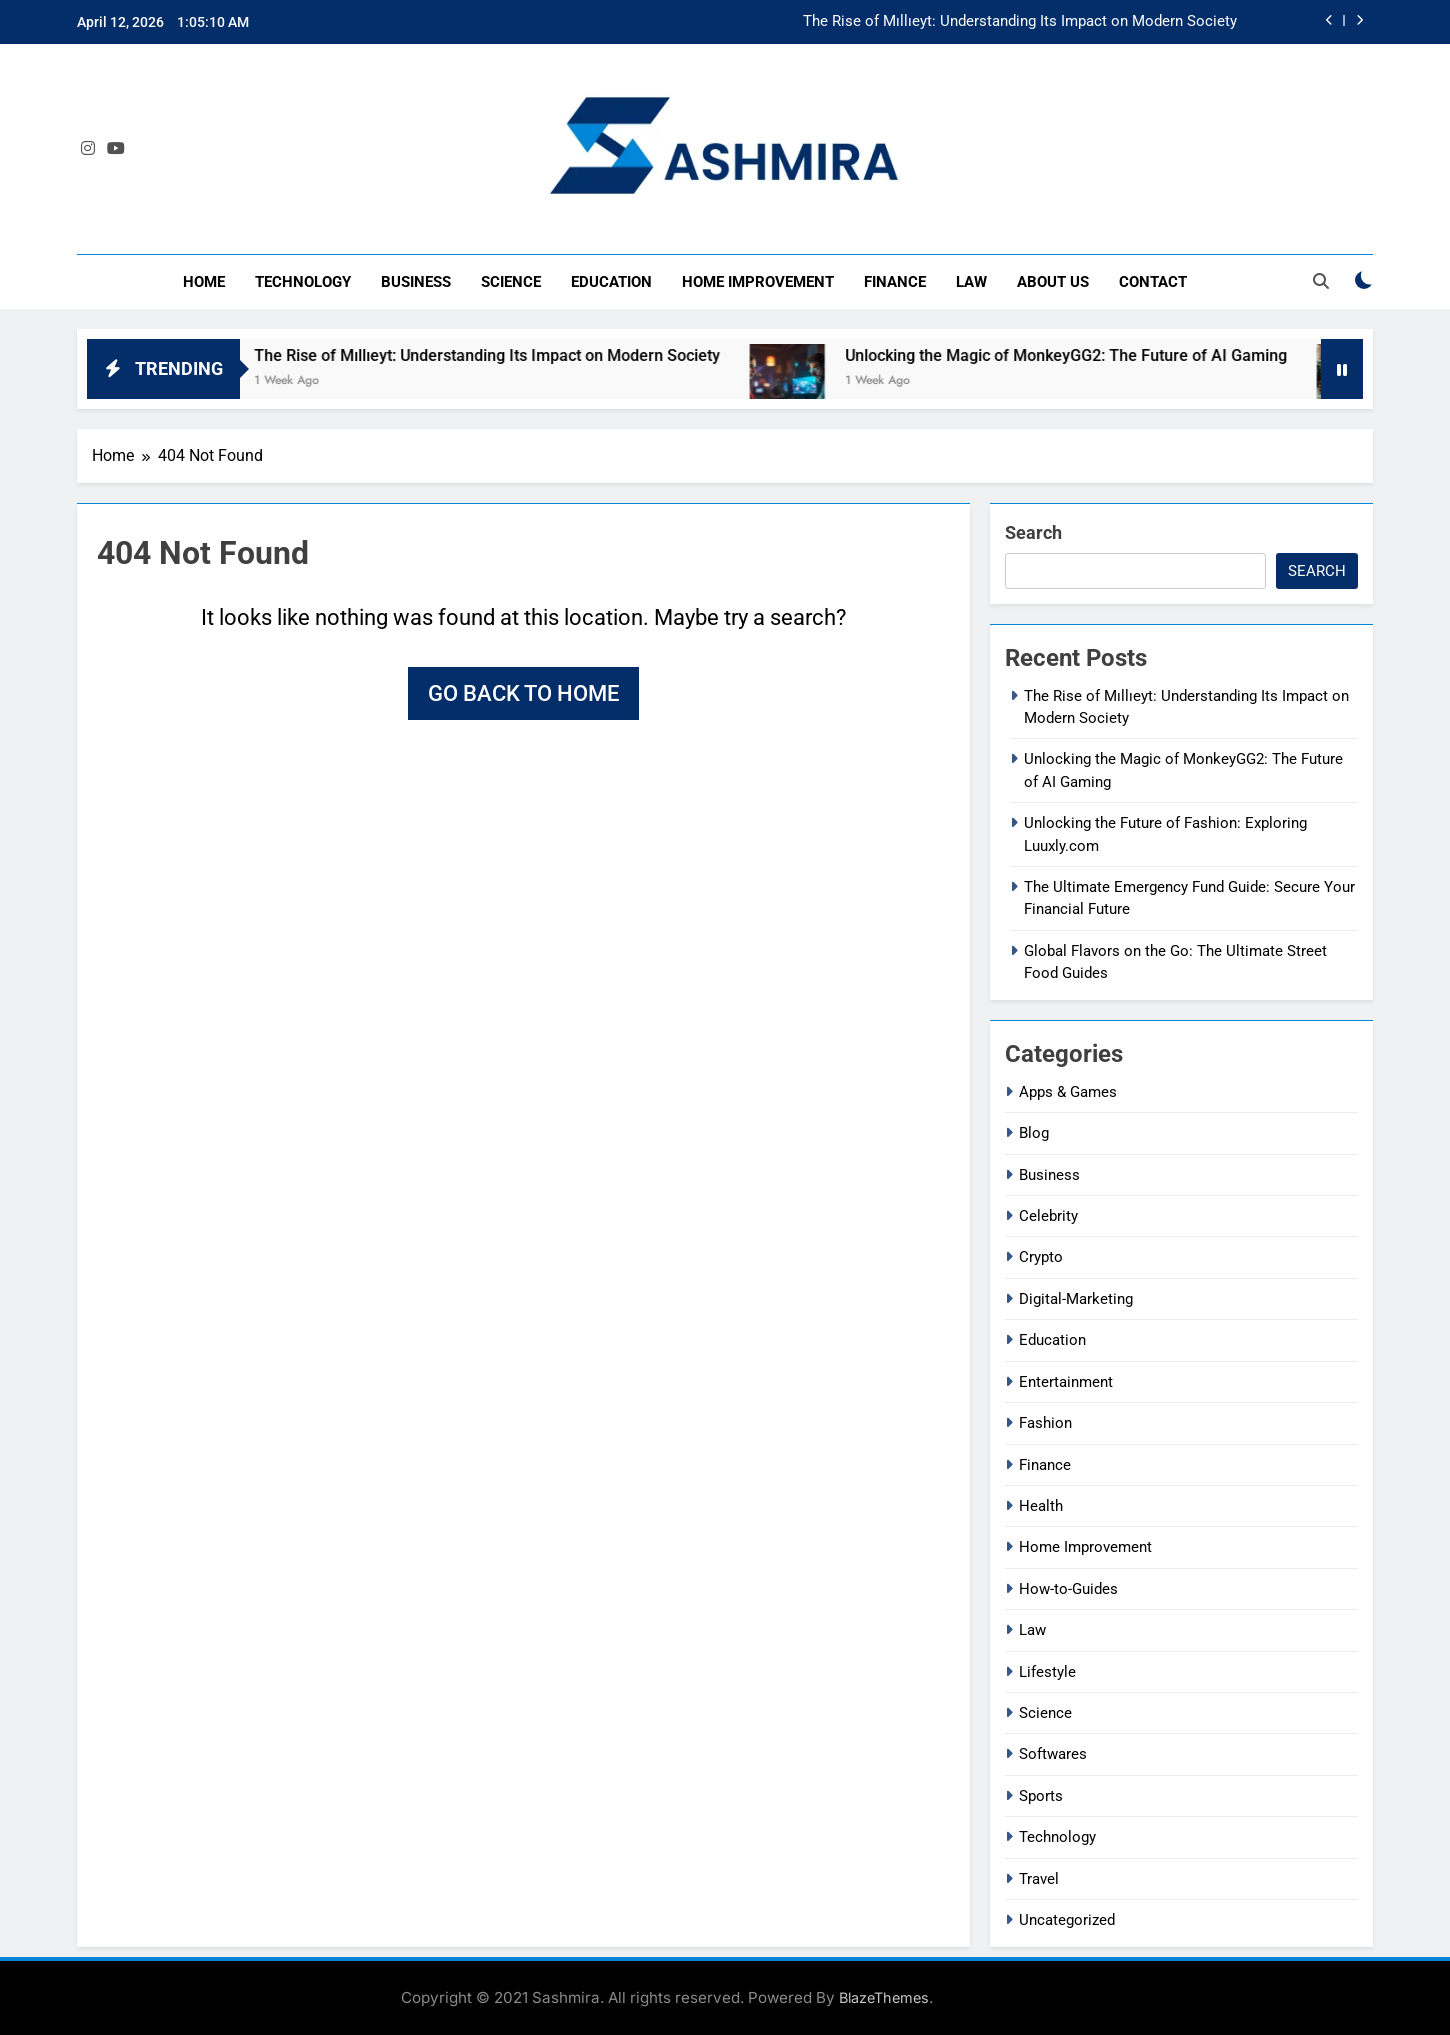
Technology (303, 282)
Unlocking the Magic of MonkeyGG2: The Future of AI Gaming (1096, 355)
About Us (1053, 282)
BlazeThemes (884, 1997)
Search (1033, 532)
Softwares (1053, 1754)
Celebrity (1048, 1216)
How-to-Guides (1068, 1589)
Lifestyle (1047, 1672)
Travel (1039, 1879)
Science (511, 282)
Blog (1034, 1133)
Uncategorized (1067, 1920)
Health (1041, 1506)
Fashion (1045, 1423)
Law (971, 282)
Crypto (1041, 1257)
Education (611, 282)
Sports (1041, 1796)
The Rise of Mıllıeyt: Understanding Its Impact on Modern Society (1020, 22)
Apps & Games (1068, 1092)
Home (204, 282)
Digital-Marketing (1076, 1299)
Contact (1153, 282)
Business (416, 282)
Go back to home (523, 693)
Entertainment (1066, 1382)
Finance (895, 282)
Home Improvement (758, 282)
